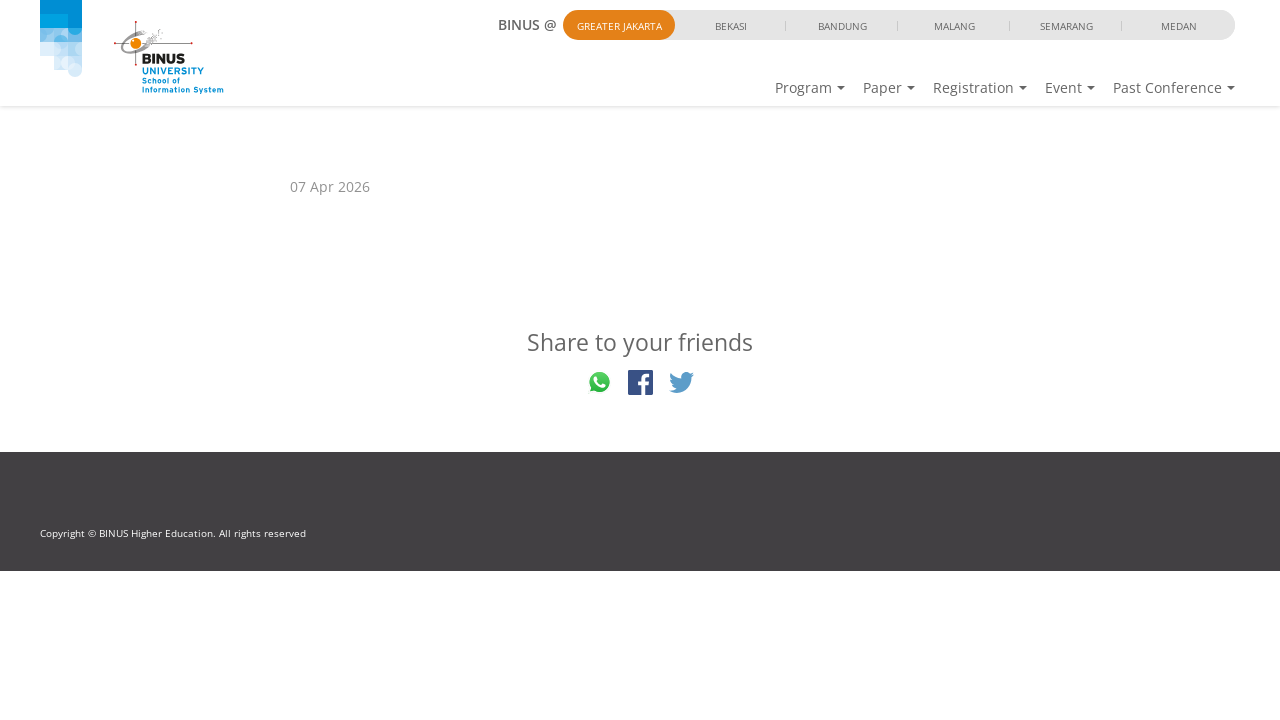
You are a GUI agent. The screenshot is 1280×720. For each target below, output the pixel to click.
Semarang (1066, 26)
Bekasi (731, 26)
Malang (954, 26)
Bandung (842, 26)
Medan (1179, 26)
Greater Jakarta (619, 26)
